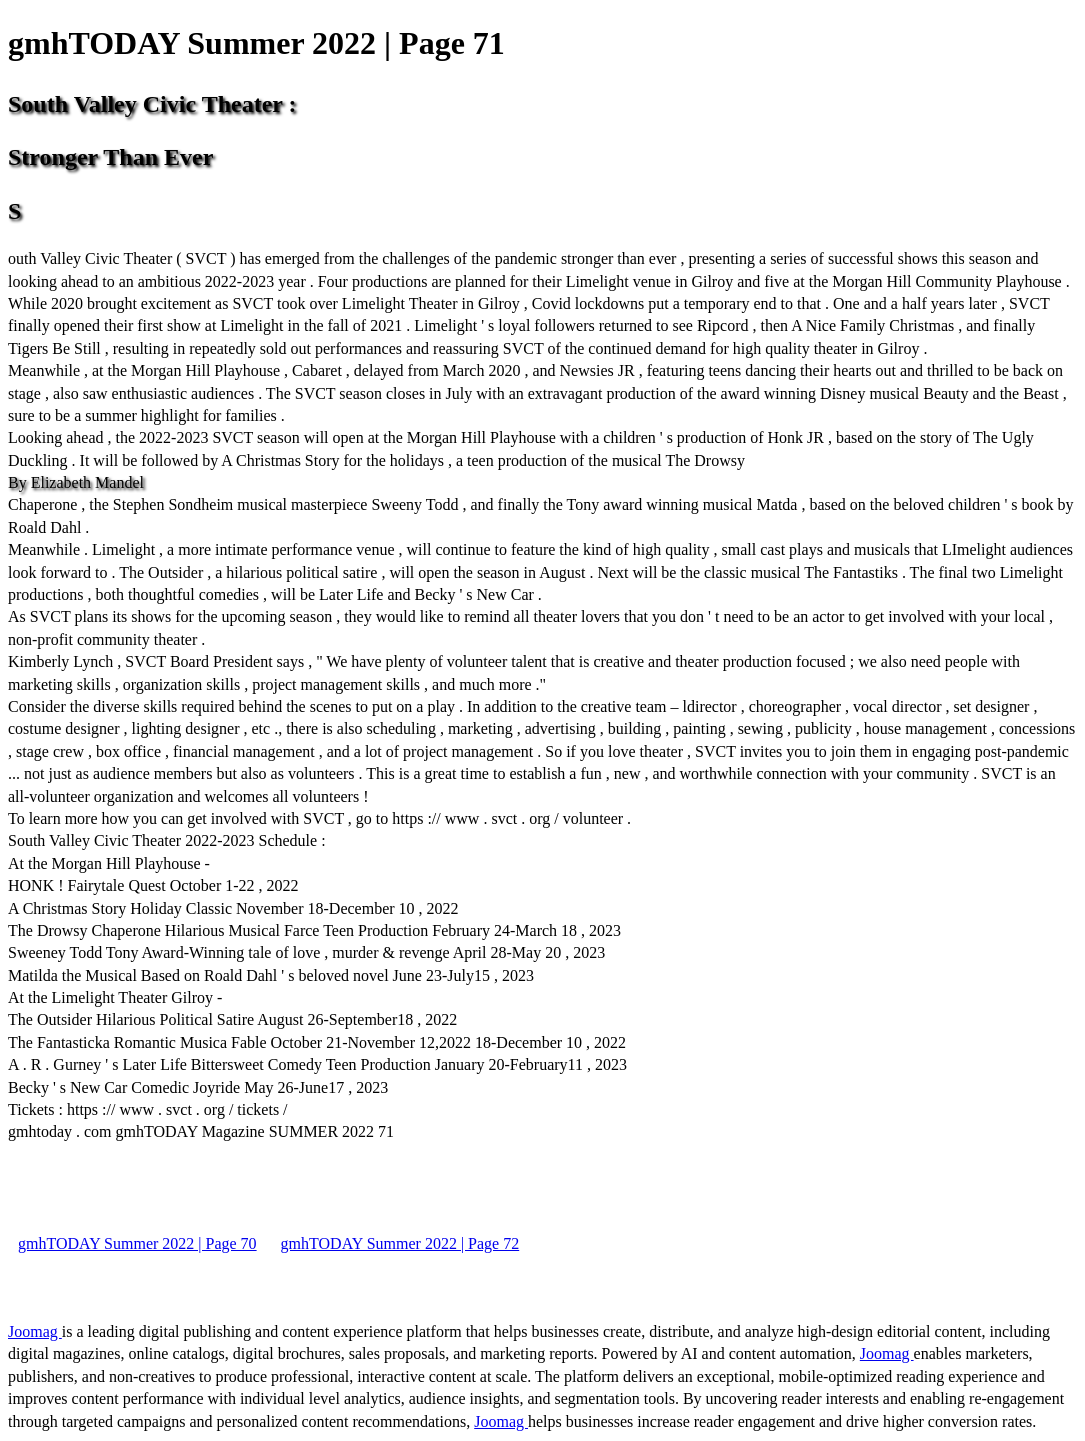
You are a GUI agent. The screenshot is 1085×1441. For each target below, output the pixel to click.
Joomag (35, 1331)
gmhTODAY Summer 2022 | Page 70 (137, 1243)
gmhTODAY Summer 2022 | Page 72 (400, 1243)
